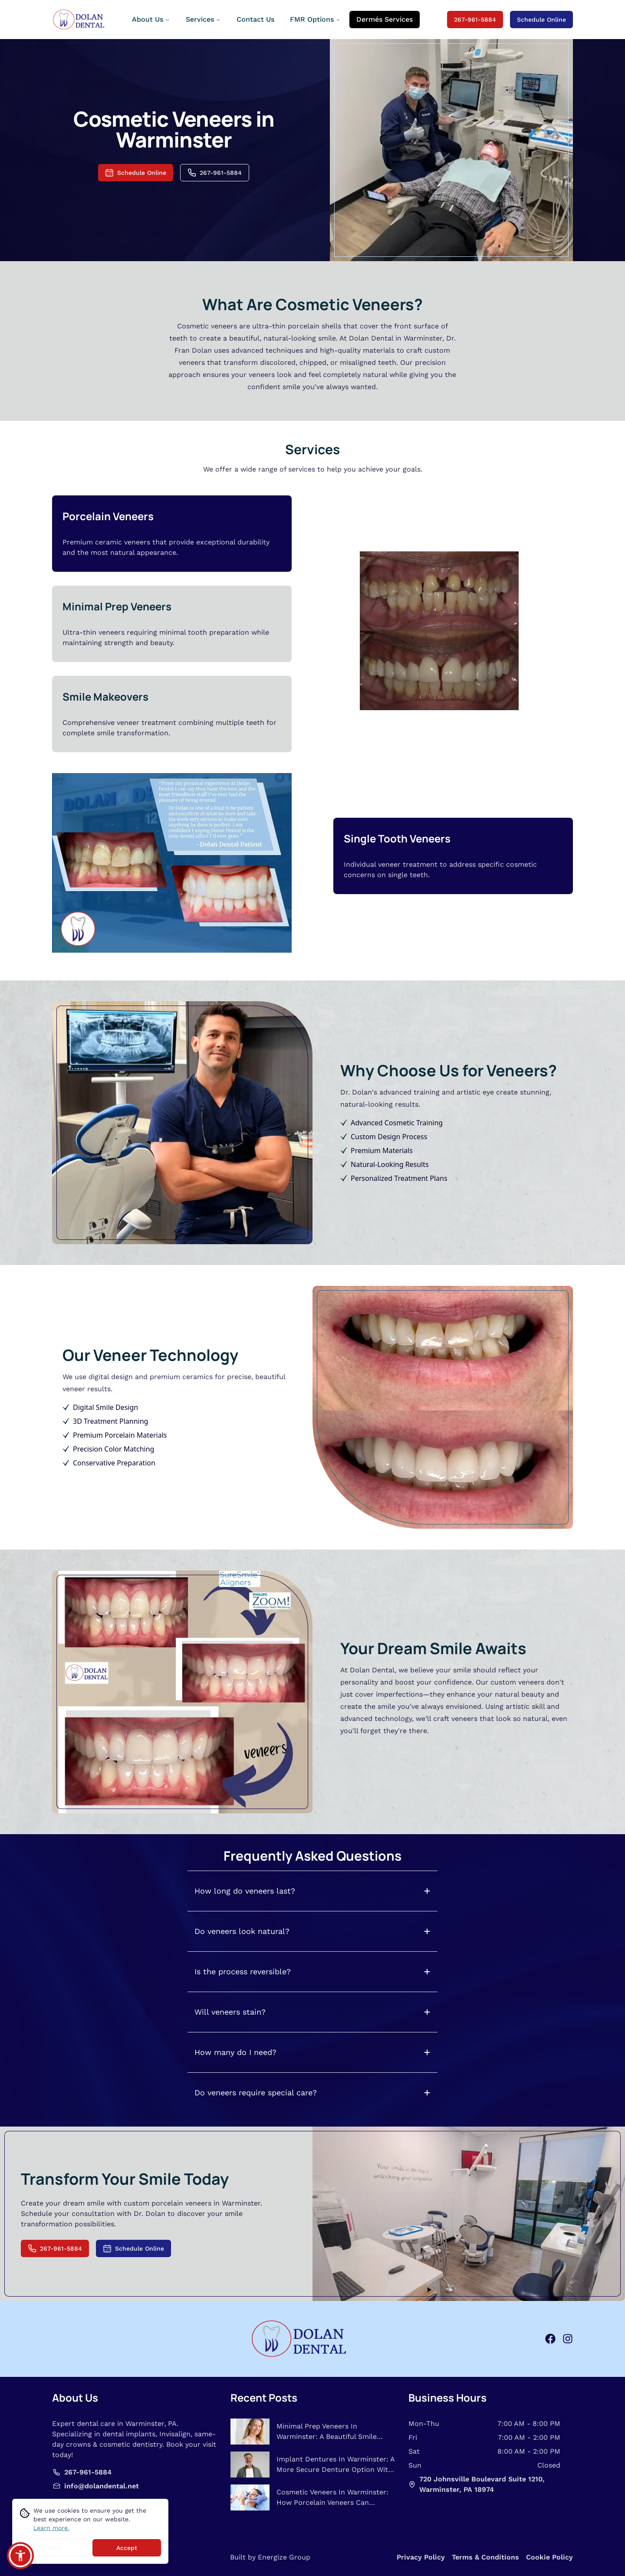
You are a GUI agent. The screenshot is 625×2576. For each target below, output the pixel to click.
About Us (151, 19)
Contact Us (255, 19)
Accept (126, 2547)
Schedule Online (541, 19)
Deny (54, 2547)
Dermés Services (384, 19)
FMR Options (315, 19)
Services (203, 19)
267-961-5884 (475, 19)
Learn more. (51, 2527)
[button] (20, 2555)
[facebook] (550, 2338)
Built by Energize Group (270, 2557)
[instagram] (567, 2338)
